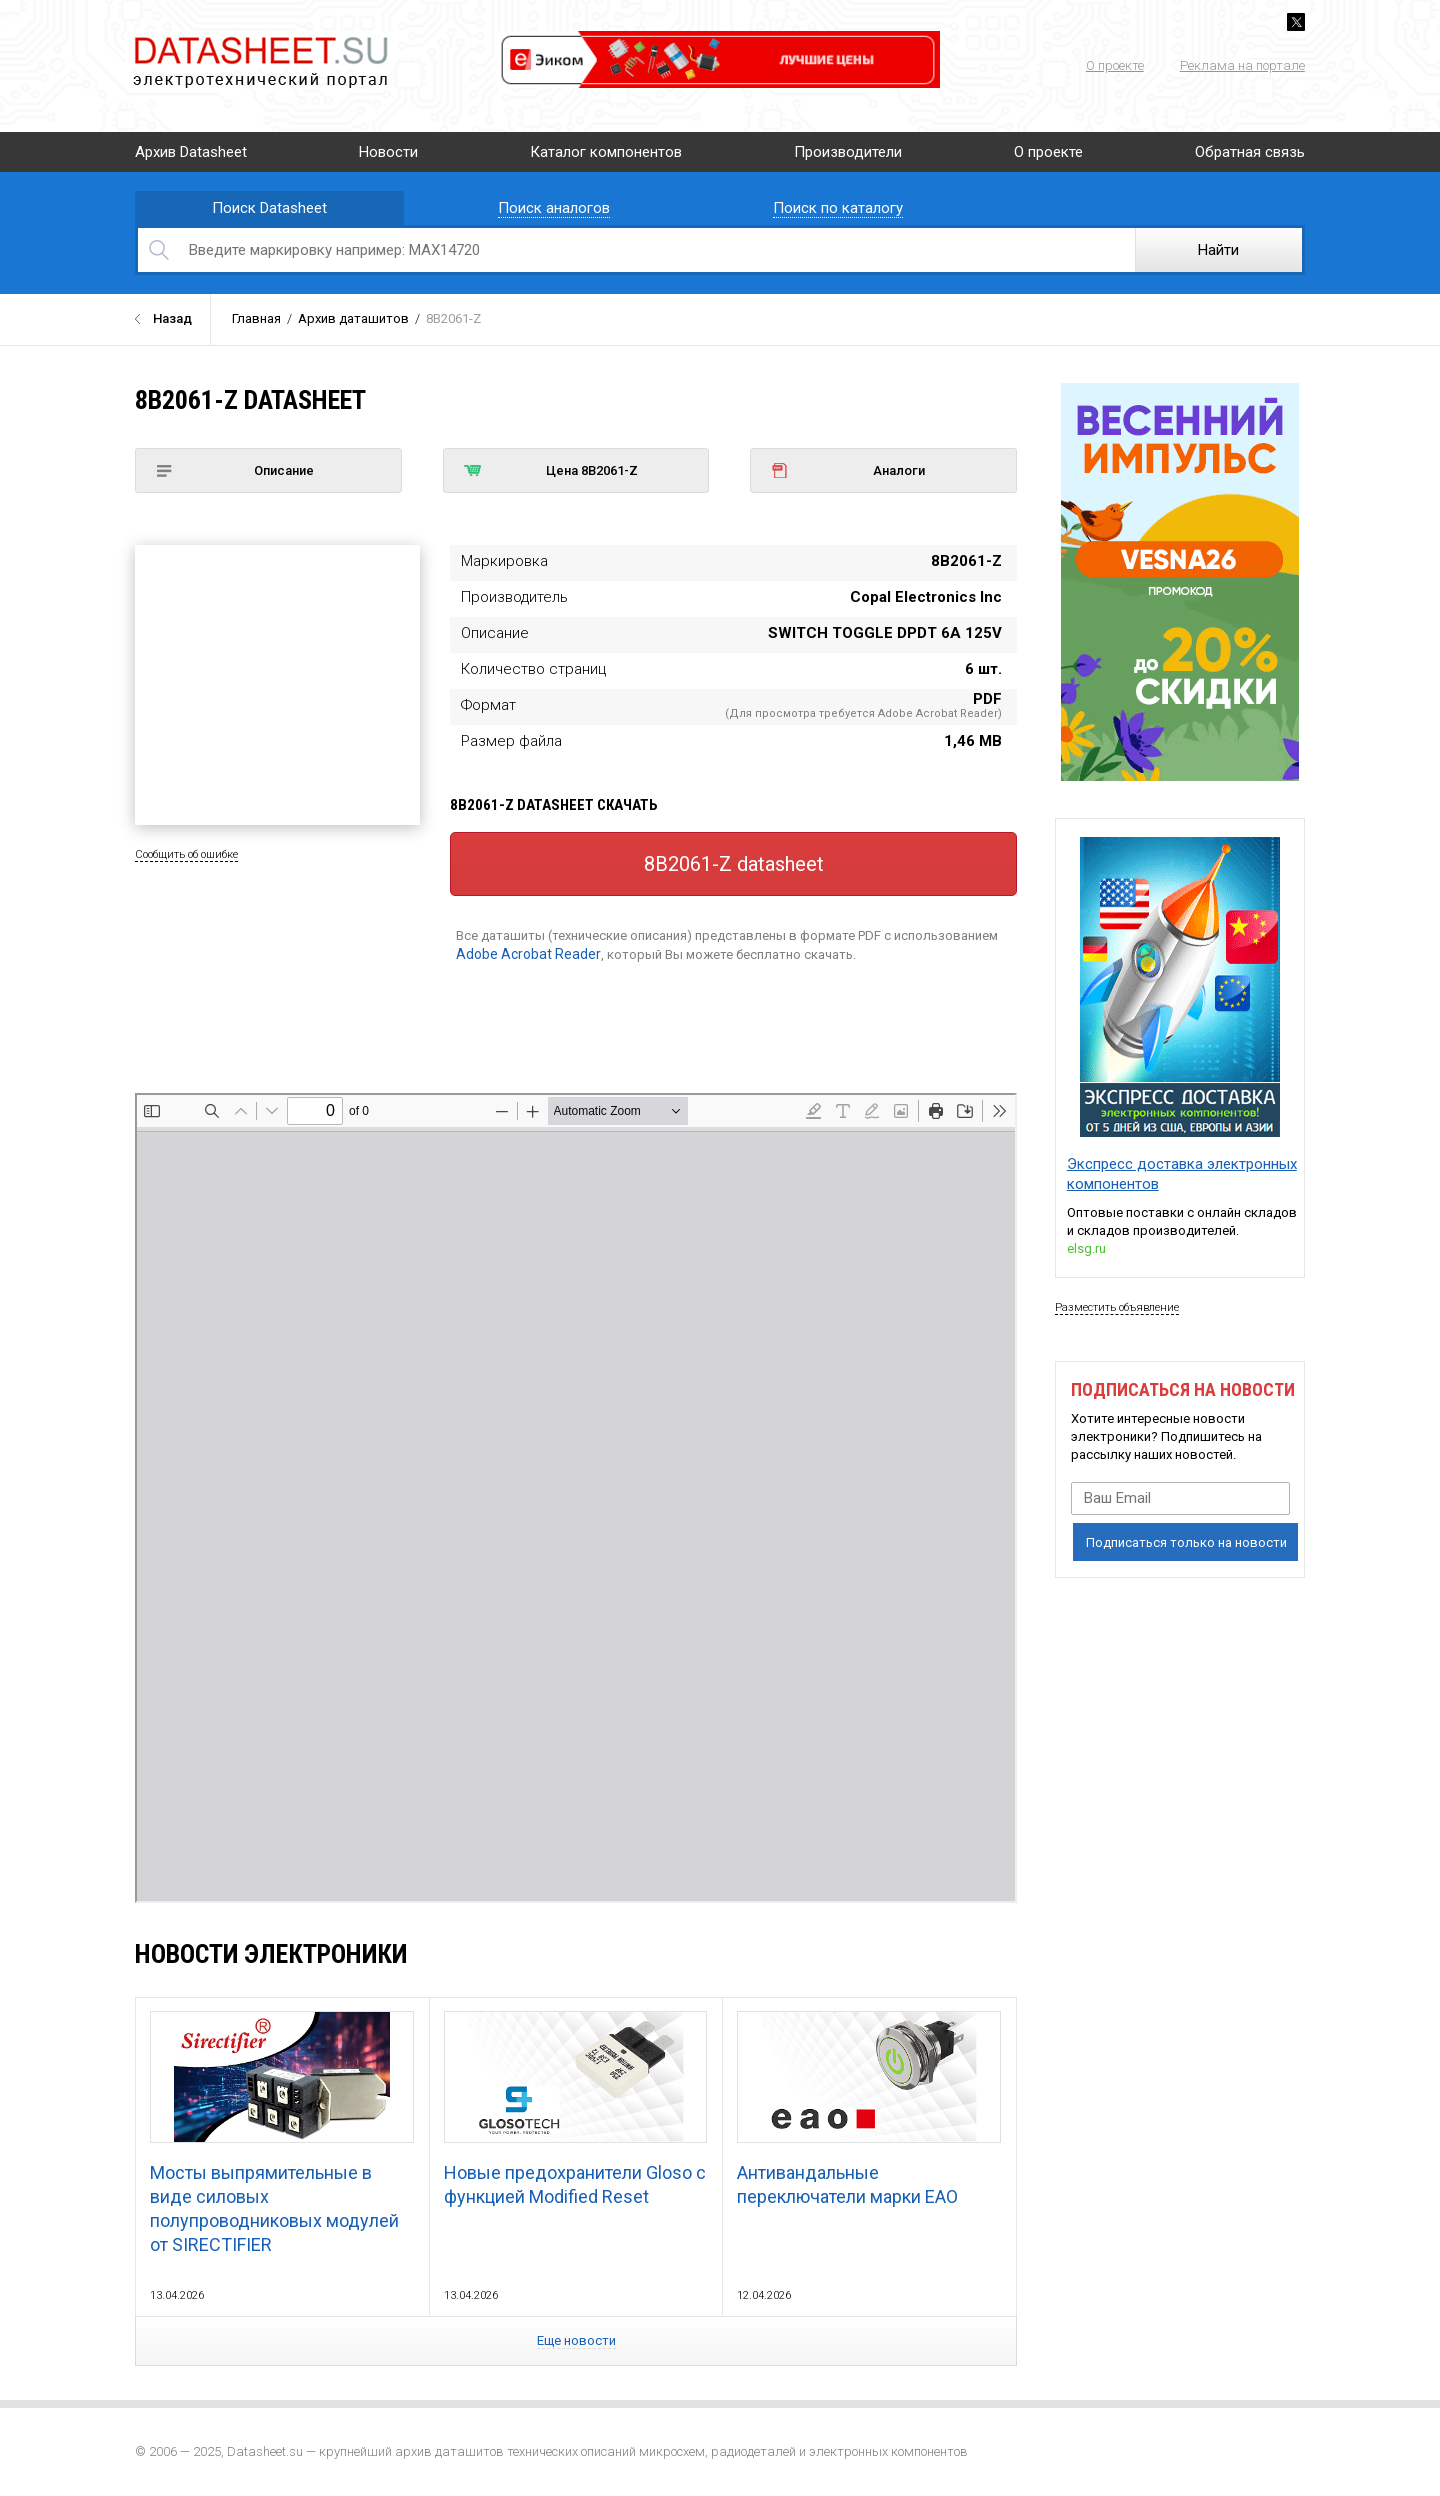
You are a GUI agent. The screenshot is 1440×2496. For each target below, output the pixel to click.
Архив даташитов (353, 318)
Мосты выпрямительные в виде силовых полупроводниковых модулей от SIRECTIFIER (281, 2133)
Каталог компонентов (606, 152)
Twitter (1296, 22)
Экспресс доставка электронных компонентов (1182, 1174)
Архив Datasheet (191, 152)
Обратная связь (1250, 152)
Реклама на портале (1242, 65)
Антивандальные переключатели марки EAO (868, 2109)
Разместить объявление (1117, 1307)
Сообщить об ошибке (186, 854)
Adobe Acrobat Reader (528, 954)
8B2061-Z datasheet (734, 864)
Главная (256, 318)
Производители (848, 152)
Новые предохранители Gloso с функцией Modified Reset (575, 2109)
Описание (235, 470)
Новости (388, 152)
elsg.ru (1086, 1248)
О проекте (1115, 65)
